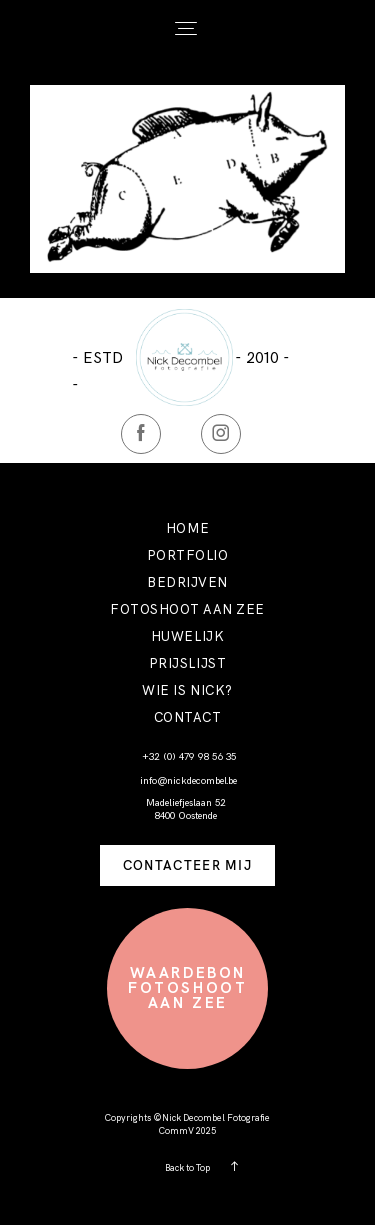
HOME (187, 528)
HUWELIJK (187, 636)
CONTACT (188, 717)
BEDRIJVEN (187, 582)
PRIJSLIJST (187, 663)
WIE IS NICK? (187, 690)
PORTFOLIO (188, 555)
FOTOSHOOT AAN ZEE (187, 609)
